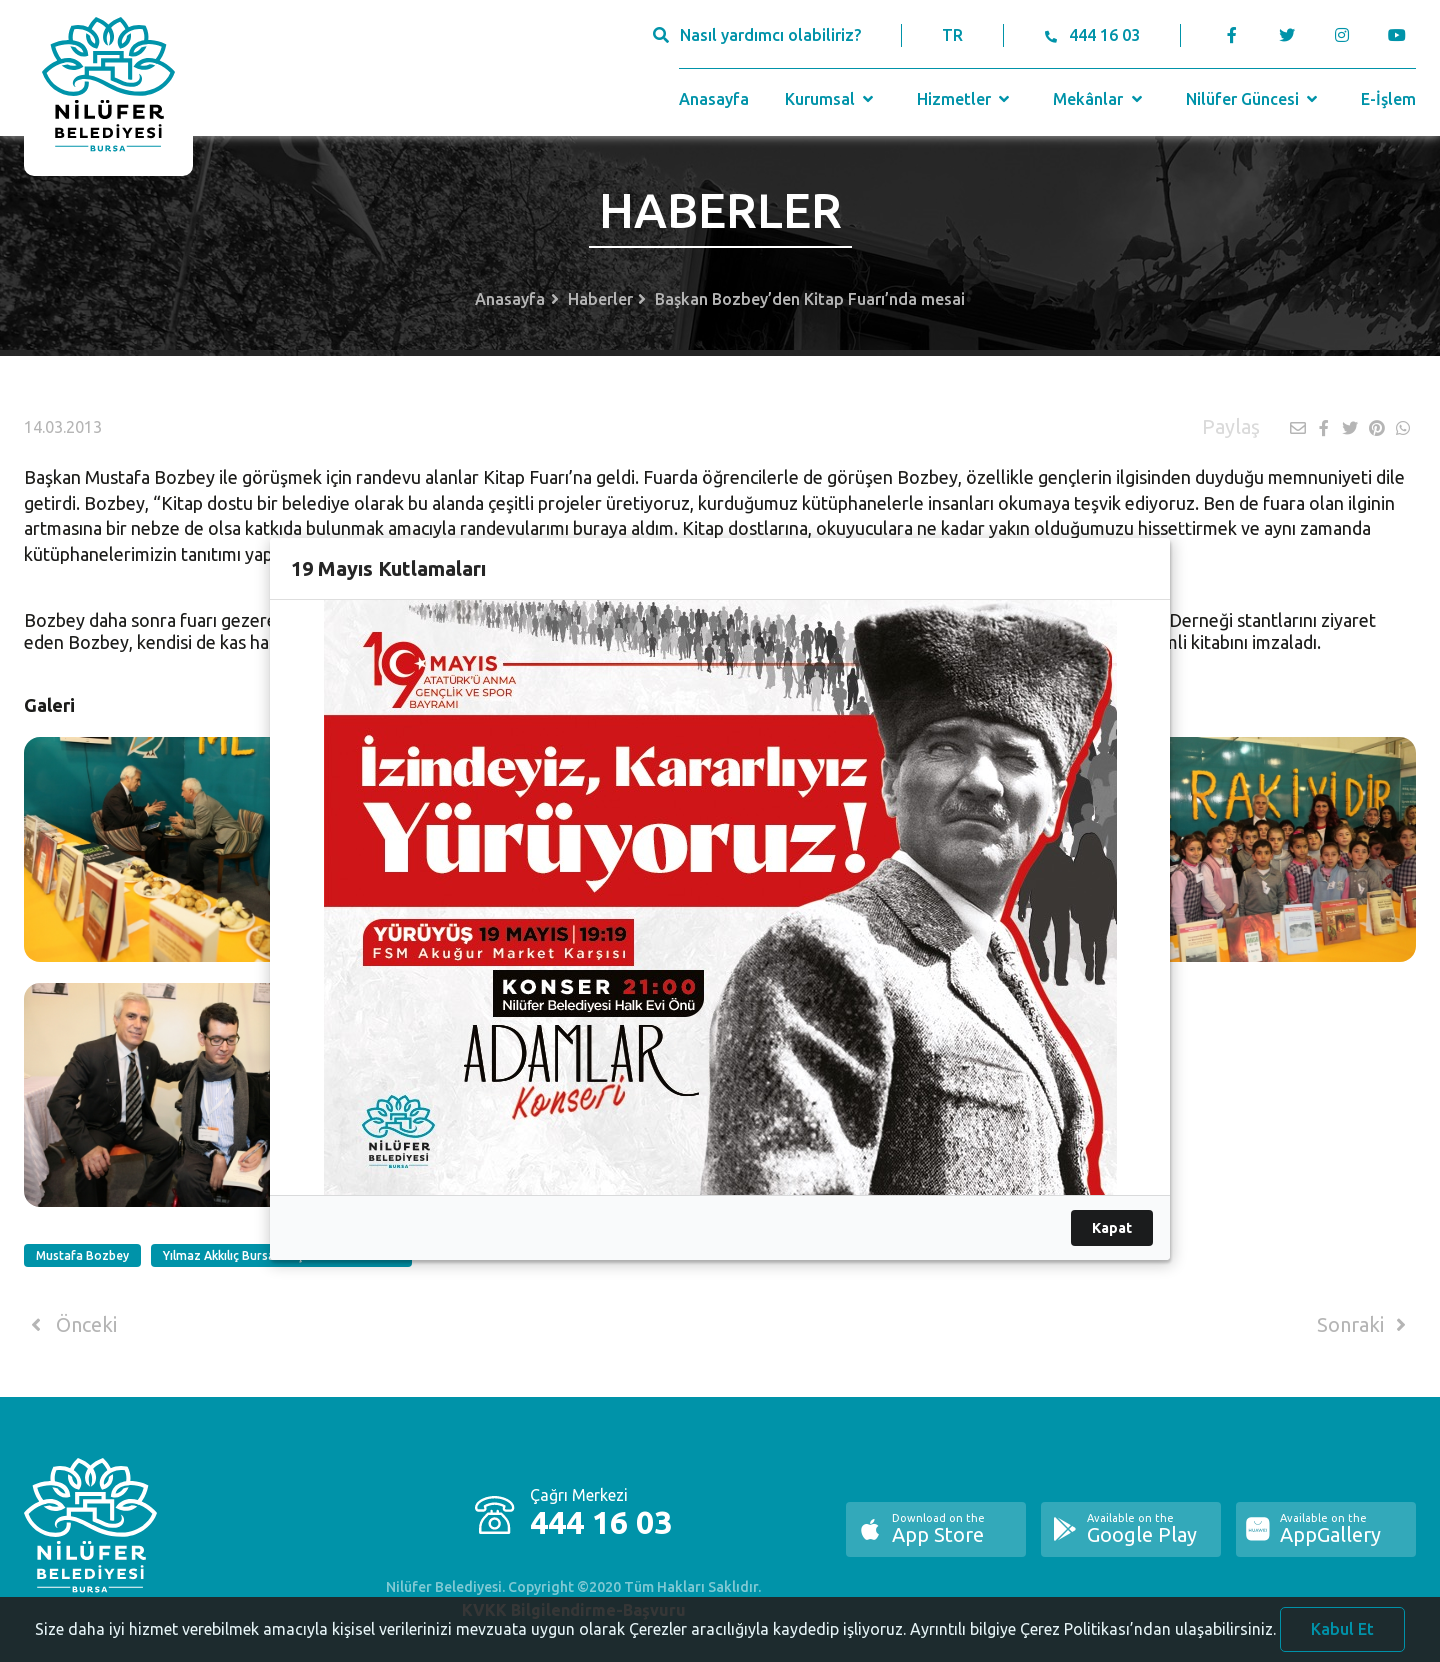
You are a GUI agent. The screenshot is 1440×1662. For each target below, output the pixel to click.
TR (952, 35)
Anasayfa (714, 99)
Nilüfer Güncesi (1254, 99)
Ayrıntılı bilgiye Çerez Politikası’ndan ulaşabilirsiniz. (1093, 1646)
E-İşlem (1388, 99)
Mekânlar (1099, 99)
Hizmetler (965, 99)
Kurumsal (831, 99)
